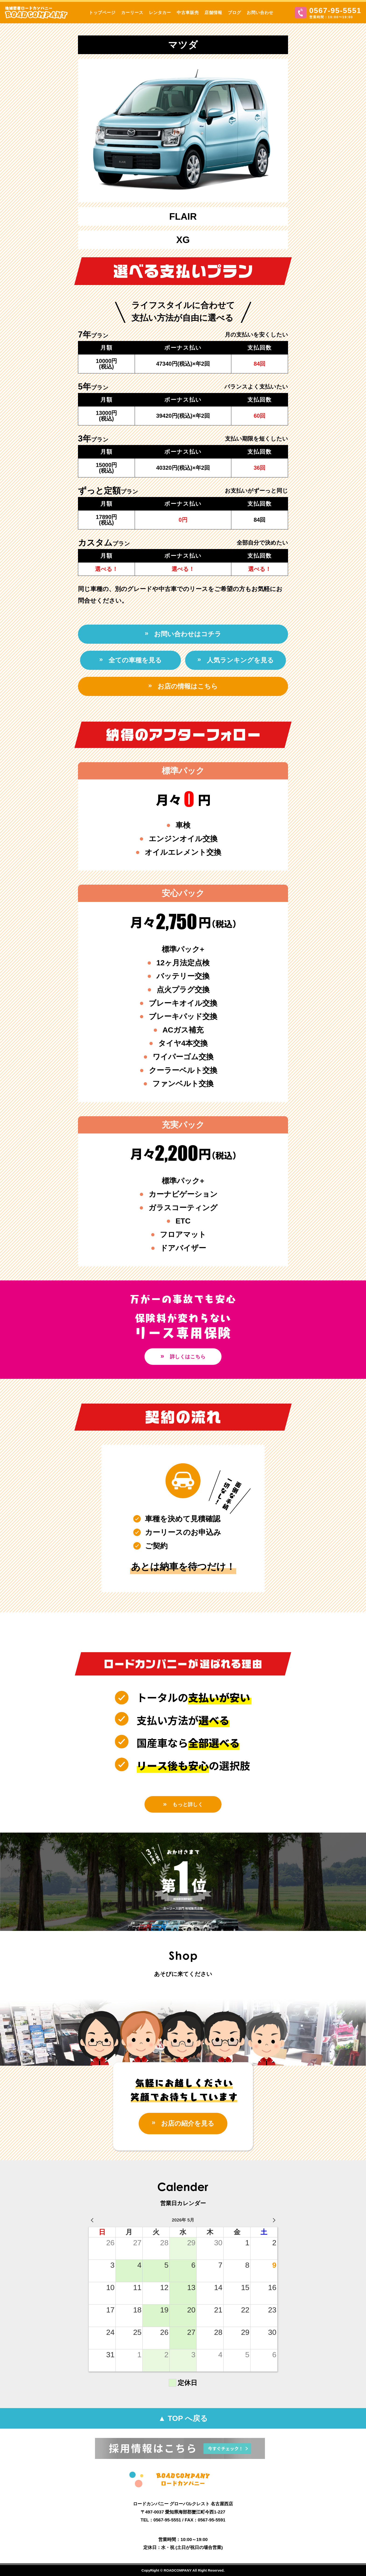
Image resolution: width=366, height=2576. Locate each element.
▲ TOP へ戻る (183, 2418)
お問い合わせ (260, 12)
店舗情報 (213, 12)
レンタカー (160, 12)
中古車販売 (188, 12)
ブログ (234, 12)
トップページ (102, 12)
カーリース (132, 12)
